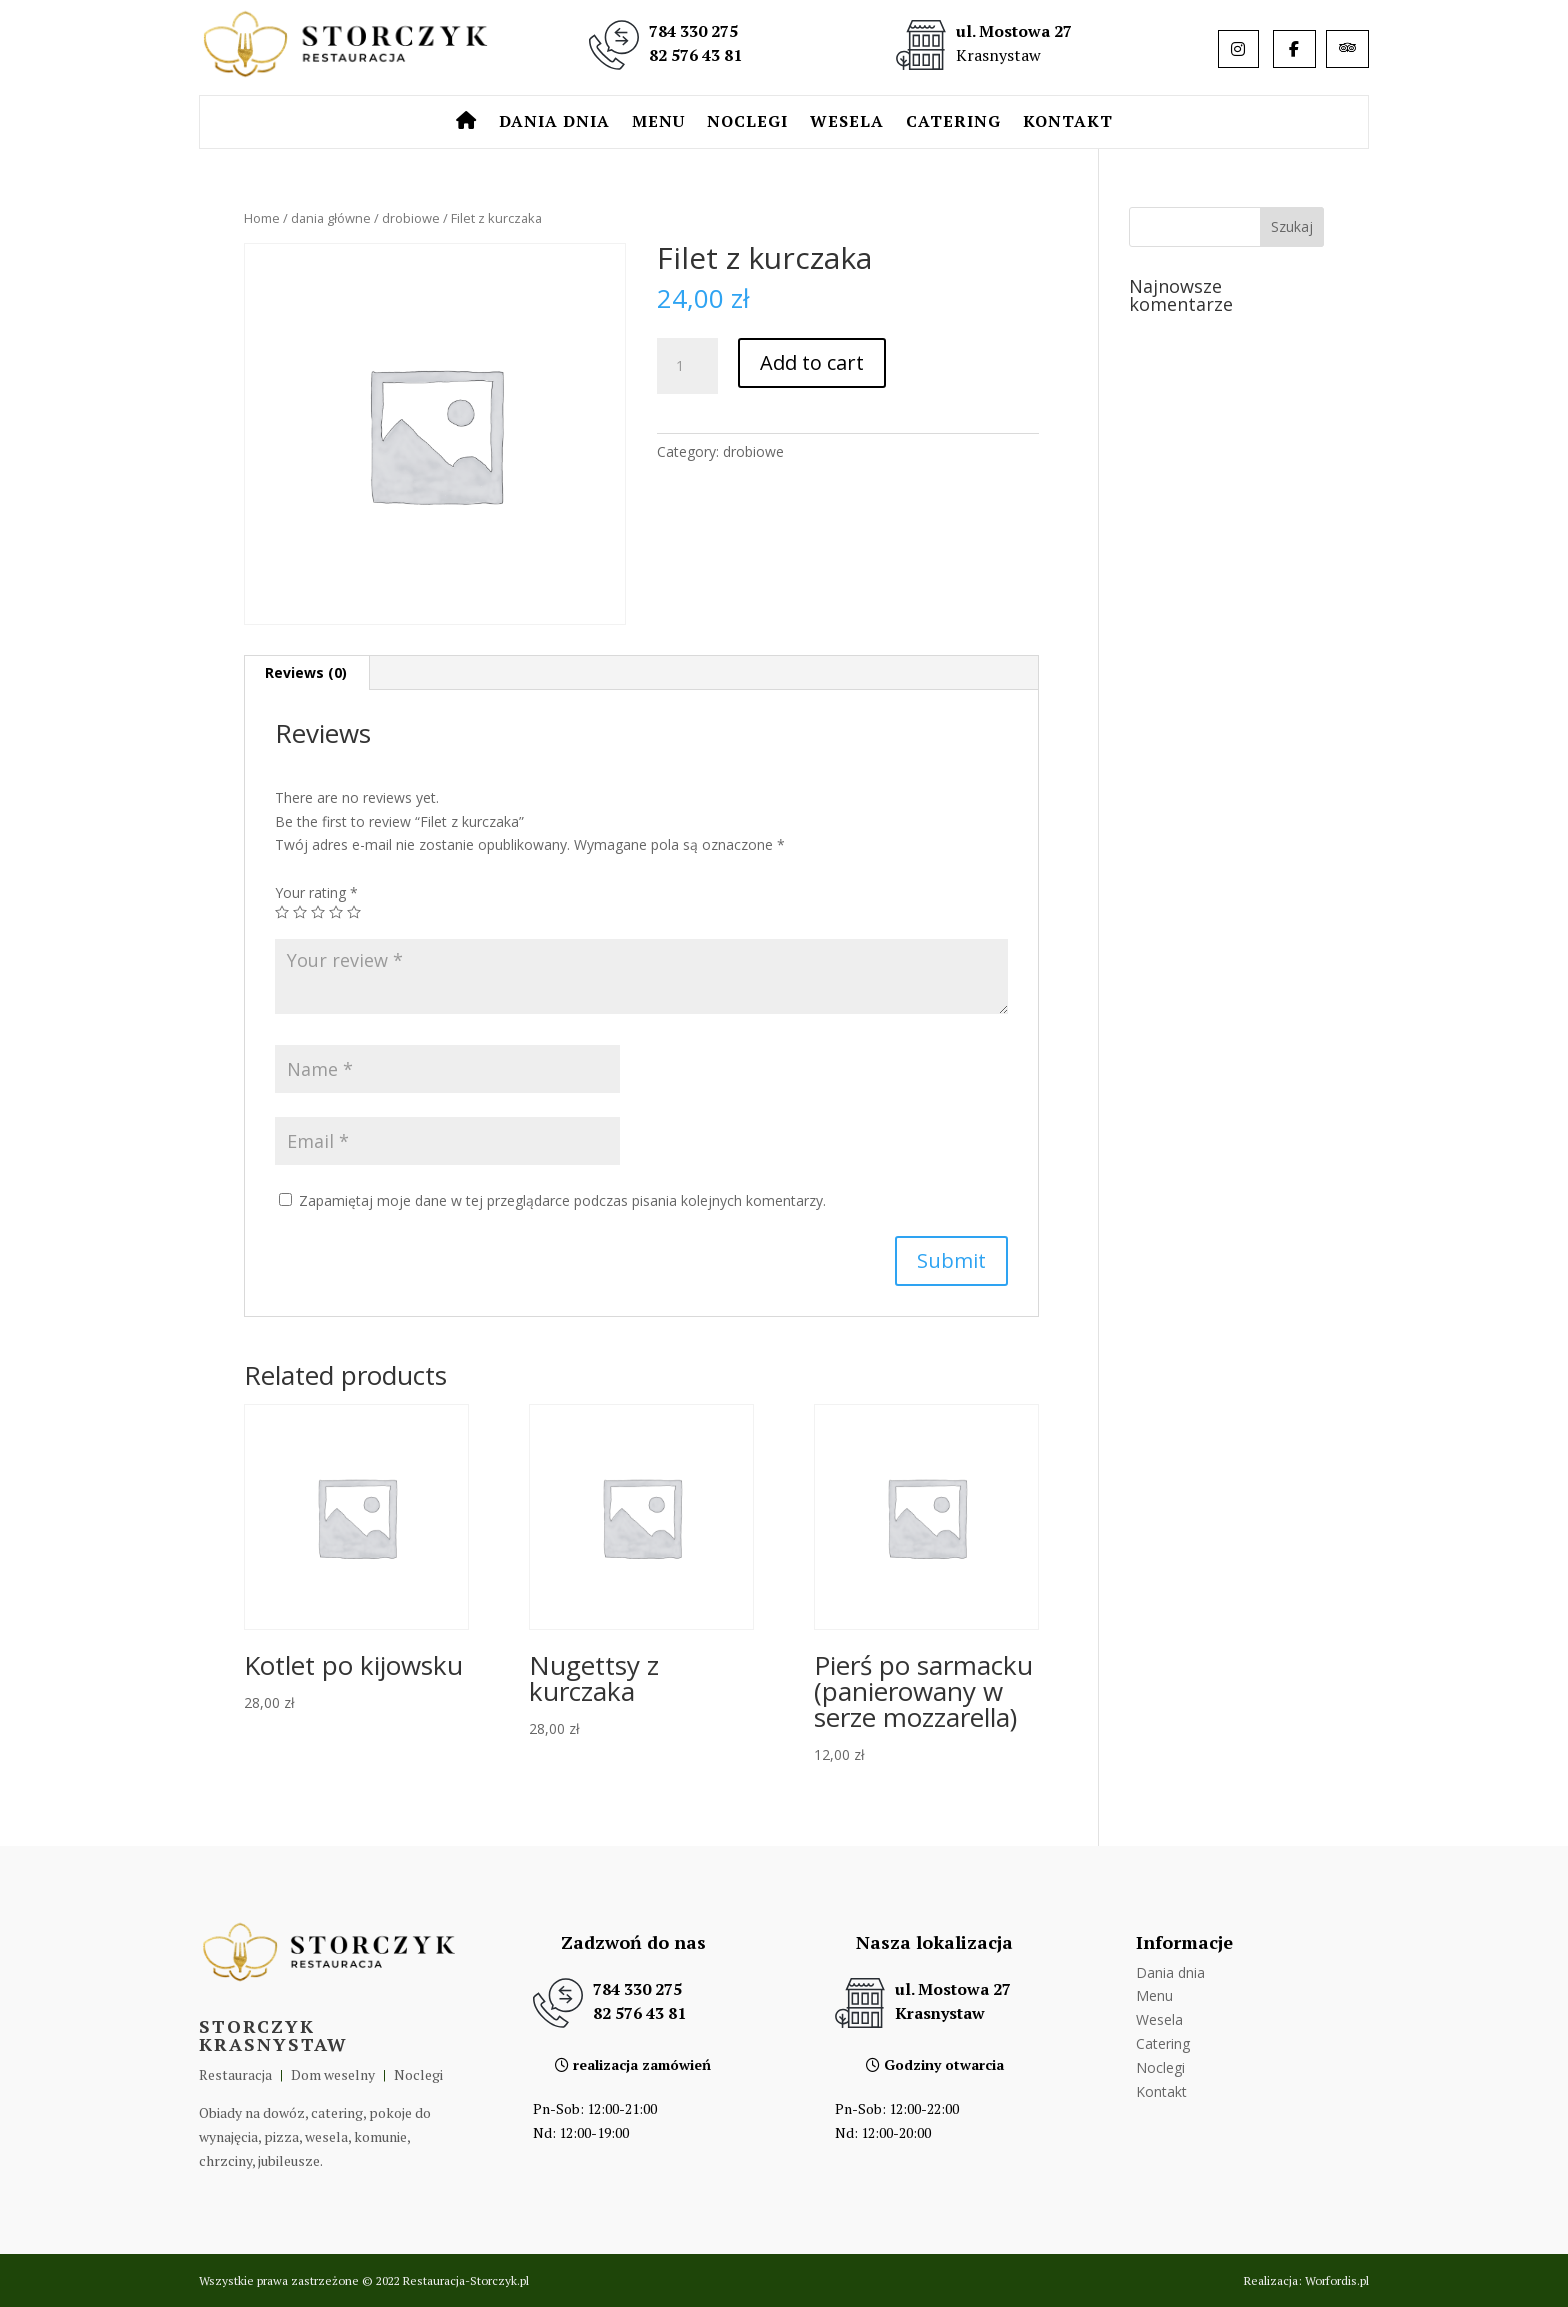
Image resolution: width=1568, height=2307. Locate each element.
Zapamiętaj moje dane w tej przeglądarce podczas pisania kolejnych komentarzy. (562, 1200)
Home (262, 218)
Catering (953, 123)
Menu (658, 123)
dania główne (331, 218)
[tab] (306, 673)
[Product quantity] (687, 366)
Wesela (847, 123)
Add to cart (812, 362)
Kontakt (1068, 123)
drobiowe (411, 218)
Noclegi (747, 123)
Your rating (316, 892)
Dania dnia (554, 123)
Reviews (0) (306, 672)
